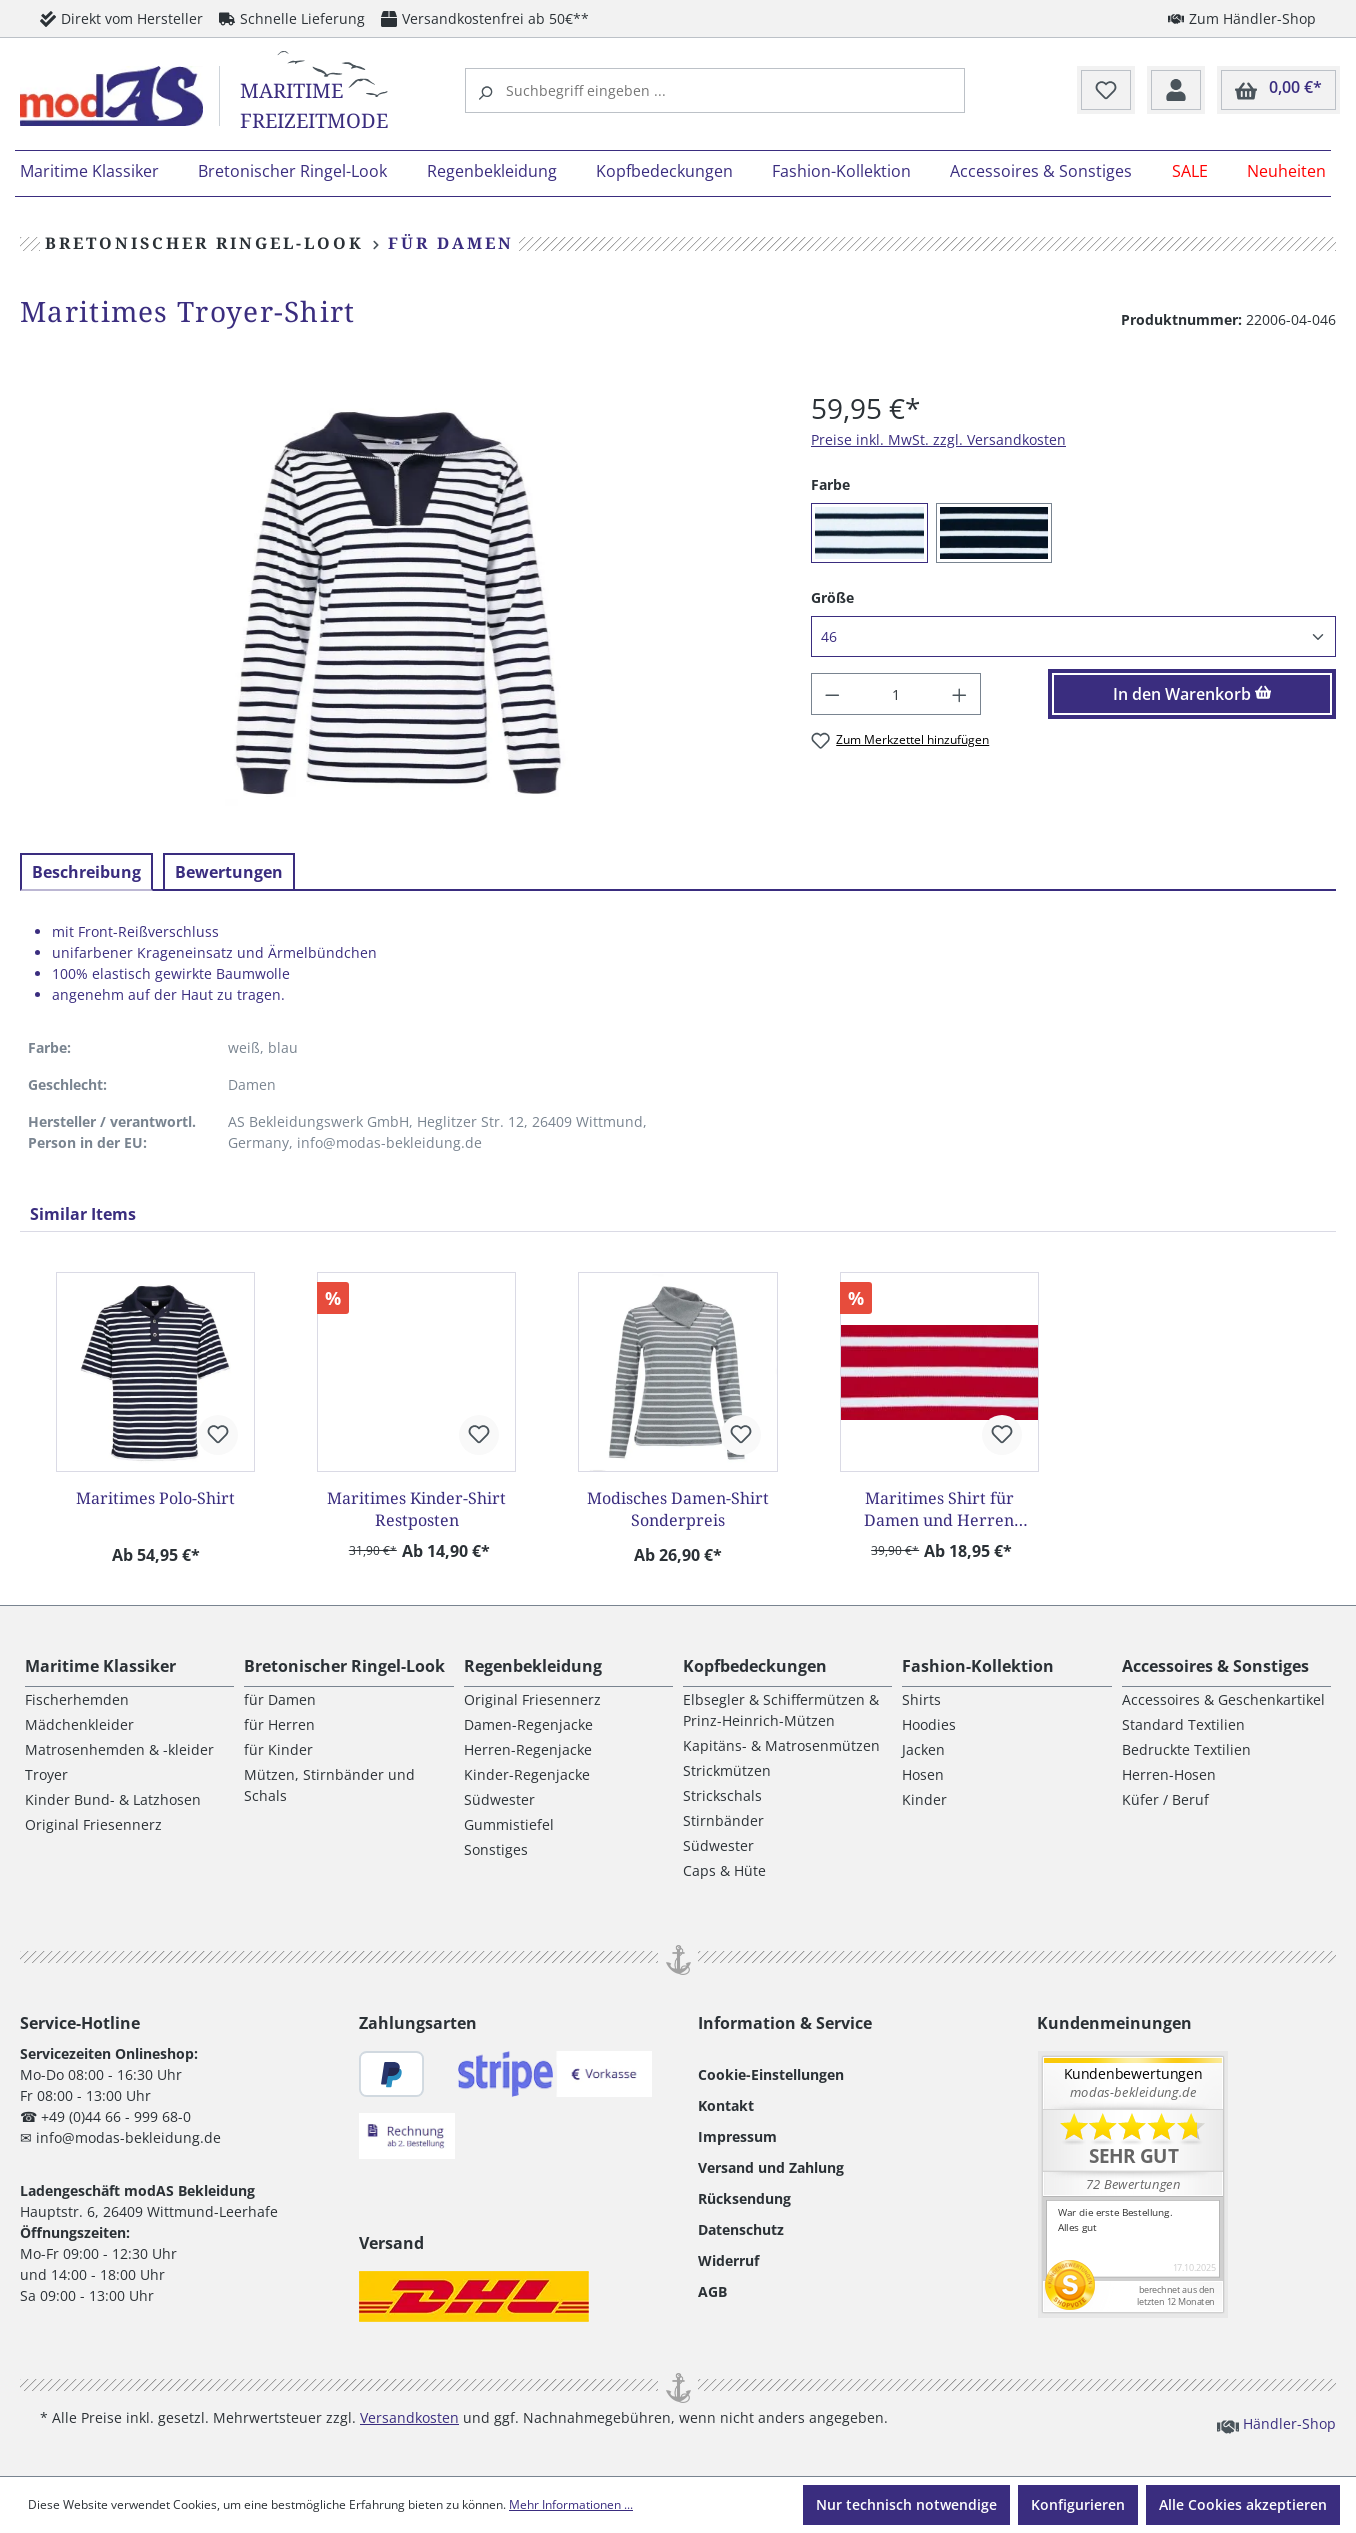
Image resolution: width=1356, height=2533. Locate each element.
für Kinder (278, 1749)
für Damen (280, 1699)
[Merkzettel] (1106, 91)
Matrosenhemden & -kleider (119, 1749)
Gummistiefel (509, 1824)
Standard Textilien (1183, 1724)
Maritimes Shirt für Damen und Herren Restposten (939, 1509)
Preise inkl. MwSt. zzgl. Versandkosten (938, 439)
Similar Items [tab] (83, 1214)
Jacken (923, 1749)
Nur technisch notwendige (906, 2504)
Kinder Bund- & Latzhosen (113, 1799)
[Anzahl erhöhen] (960, 694)
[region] (395, 602)
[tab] (86, 872)
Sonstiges (496, 1849)
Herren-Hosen (1169, 1774)
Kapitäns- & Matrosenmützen (781, 1745)
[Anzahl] (896, 694)
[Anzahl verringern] (832, 694)
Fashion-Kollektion (978, 1666)
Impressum (737, 2136)
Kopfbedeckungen (755, 1666)
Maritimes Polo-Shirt (155, 1498)
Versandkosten (409, 2417)
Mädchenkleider (79, 1724)
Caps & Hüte (724, 1870)
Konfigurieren (1078, 2504)
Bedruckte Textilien (1186, 1749)
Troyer (46, 1774)
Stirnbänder (723, 1820)
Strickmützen (727, 1770)
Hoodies (929, 1724)
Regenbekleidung (533, 1666)
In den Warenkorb (1192, 694)
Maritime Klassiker (100, 1666)
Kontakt (726, 2105)
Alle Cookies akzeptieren (1243, 2504)
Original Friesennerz (93, 1824)
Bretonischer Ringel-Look (344, 1666)
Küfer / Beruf (1165, 1799)
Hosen (923, 1774)
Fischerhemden (77, 1699)
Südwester (499, 1799)
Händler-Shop (1276, 2423)
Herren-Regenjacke (528, 1749)
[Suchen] (488, 90)
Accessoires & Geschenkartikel (1223, 1699)
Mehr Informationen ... (571, 2504)
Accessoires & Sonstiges (1215, 1666)
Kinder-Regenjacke (527, 1774)
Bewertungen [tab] (229, 872)
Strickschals (722, 1795)
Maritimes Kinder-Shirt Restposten (416, 1509)
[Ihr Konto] (1176, 91)
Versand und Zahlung (771, 2167)
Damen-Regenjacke (528, 1724)
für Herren (279, 1724)
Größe (832, 597)
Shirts (921, 1699)
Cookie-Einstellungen (771, 2074)
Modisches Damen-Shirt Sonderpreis (678, 1509)
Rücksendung (744, 2198)
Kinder (924, 1799)
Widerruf (728, 2260)
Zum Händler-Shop (1242, 18)
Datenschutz (741, 2229)
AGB (712, 2291)
